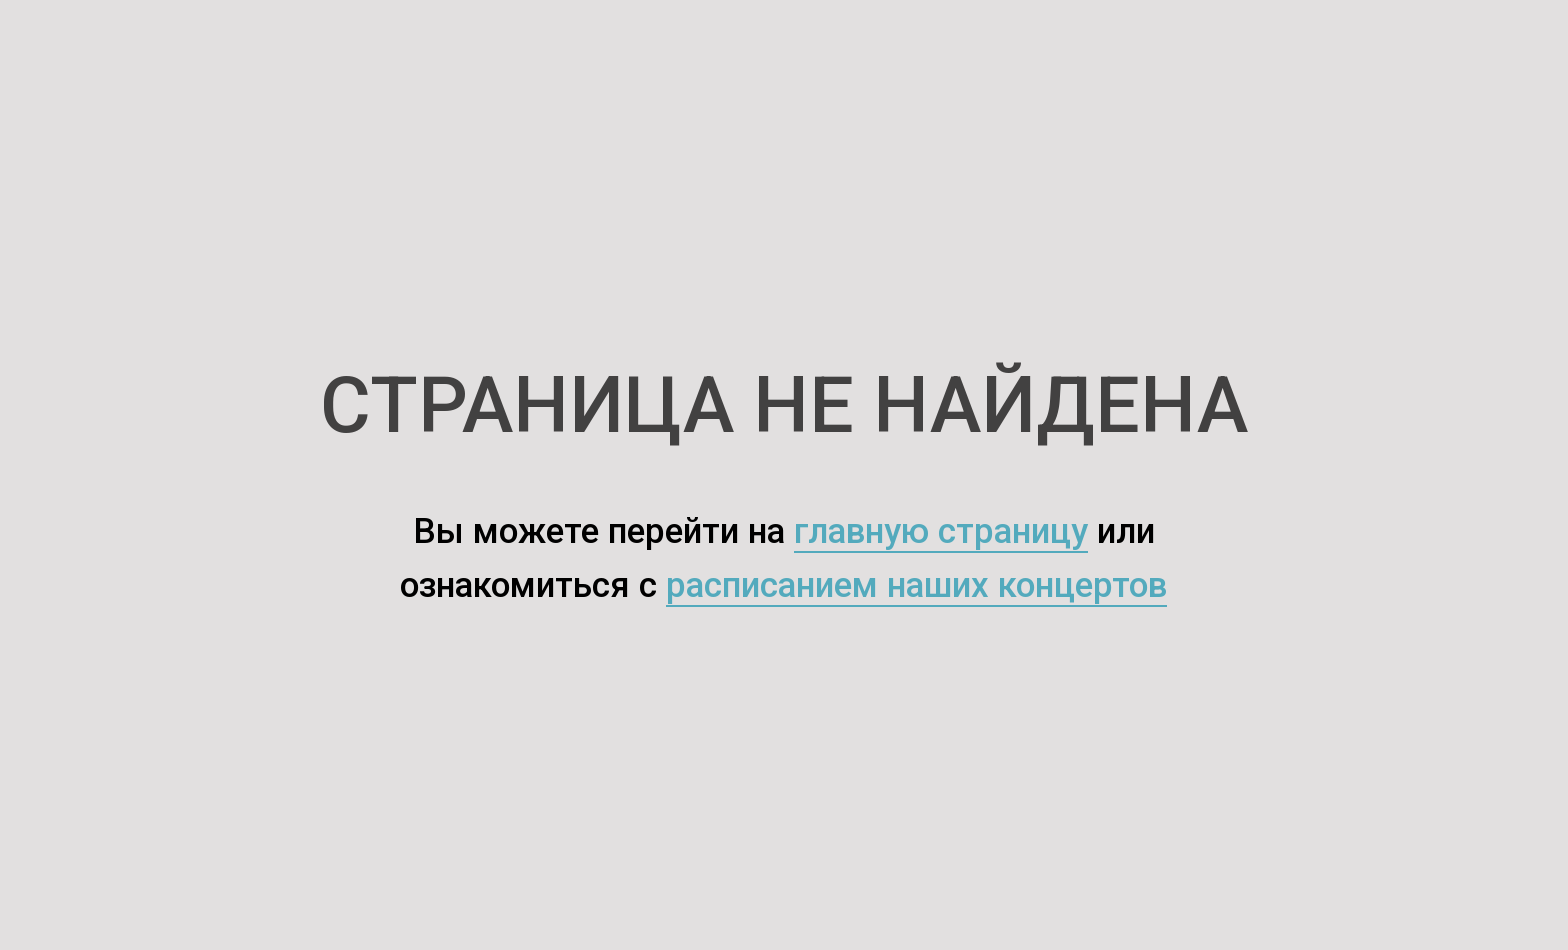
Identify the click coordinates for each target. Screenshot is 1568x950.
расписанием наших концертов (916, 585)
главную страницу (941, 531)
